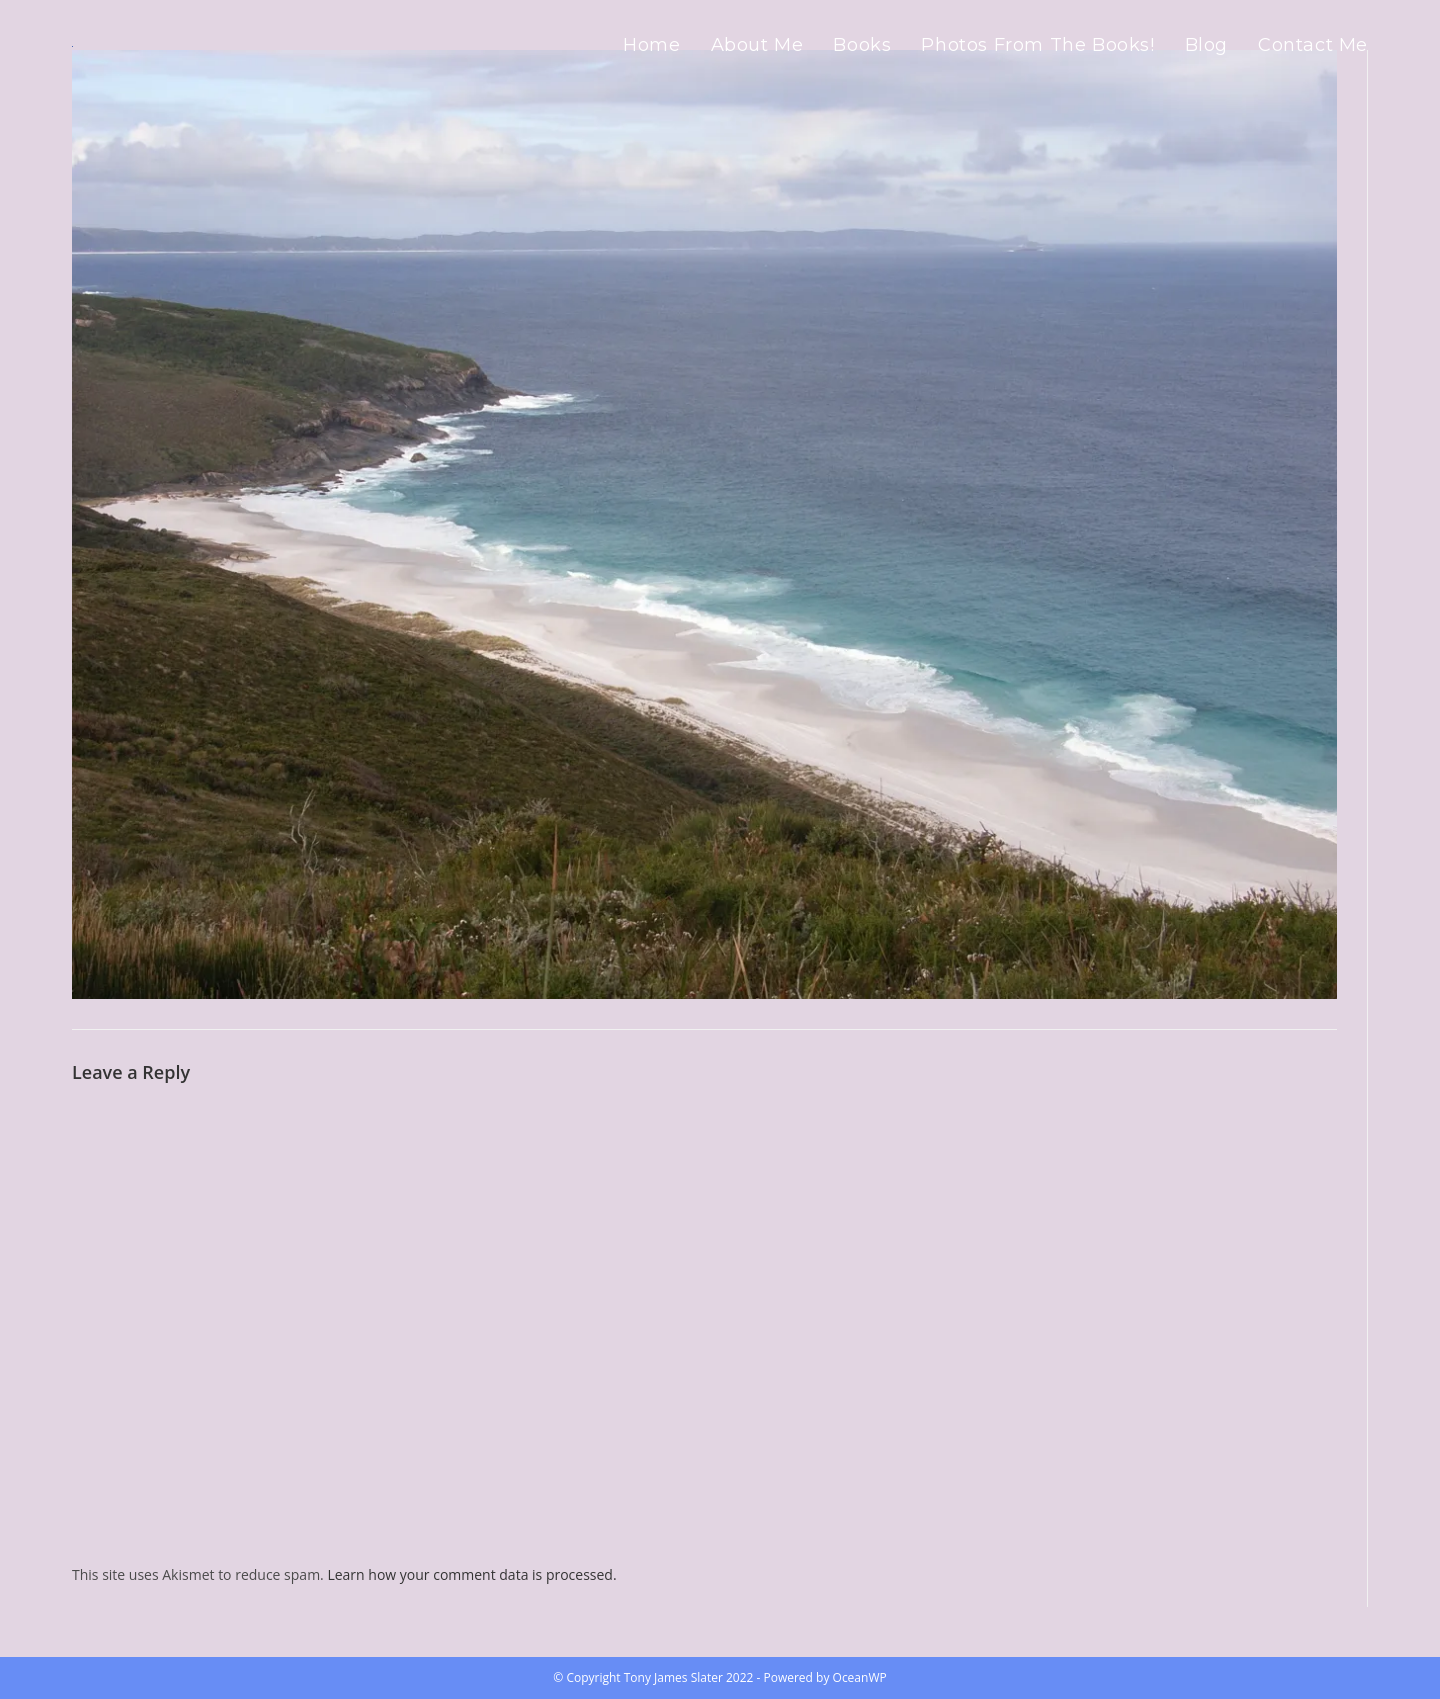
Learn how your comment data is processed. (471, 1574)
